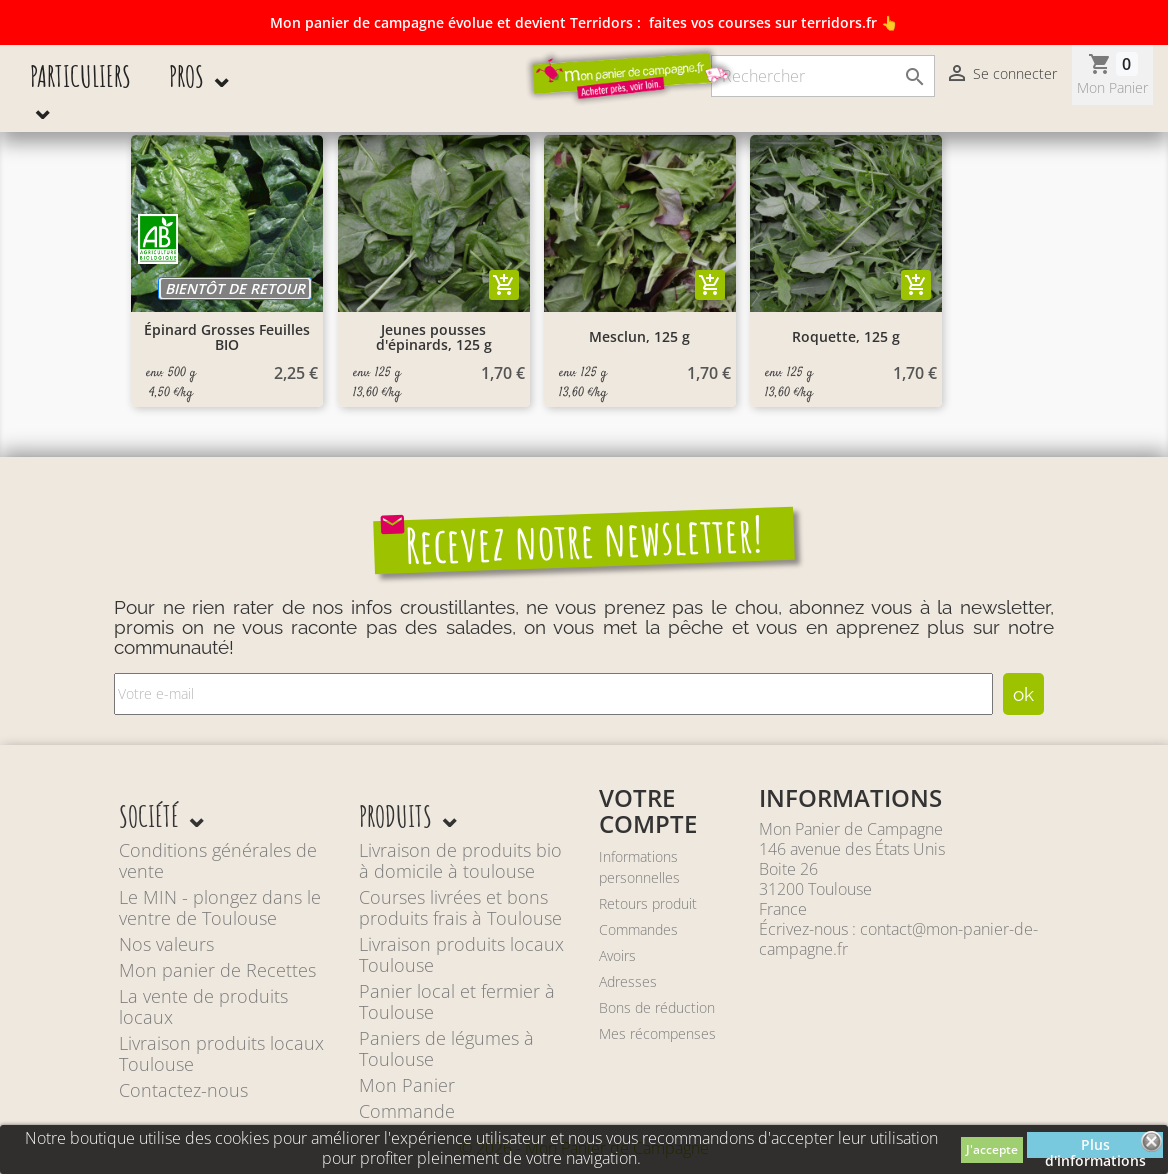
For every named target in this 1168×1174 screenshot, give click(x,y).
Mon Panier (407, 1085)
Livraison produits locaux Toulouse (221, 1053)
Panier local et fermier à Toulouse (457, 1001)
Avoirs (617, 955)
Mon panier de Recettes (217, 970)
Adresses (628, 981)
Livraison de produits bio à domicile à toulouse (460, 860)
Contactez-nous (183, 1090)
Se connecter (1001, 75)
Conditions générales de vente (218, 860)
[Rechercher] (823, 76)
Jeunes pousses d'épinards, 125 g (434, 337)
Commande (407, 1111)
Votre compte (648, 810)
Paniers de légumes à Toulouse (446, 1048)
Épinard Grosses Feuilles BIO (227, 337)
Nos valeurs (166, 944)
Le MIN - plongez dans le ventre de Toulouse (220, 907)
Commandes (638, 929)
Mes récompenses (657, 1033)
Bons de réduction (657, 1007)
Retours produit (648, 903)
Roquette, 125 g (846, 336)
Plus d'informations (1095, 1146)
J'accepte (992, 1149)
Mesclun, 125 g (639, 336)
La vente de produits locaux (203, 1006)
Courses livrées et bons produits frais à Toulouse (460, 907)
